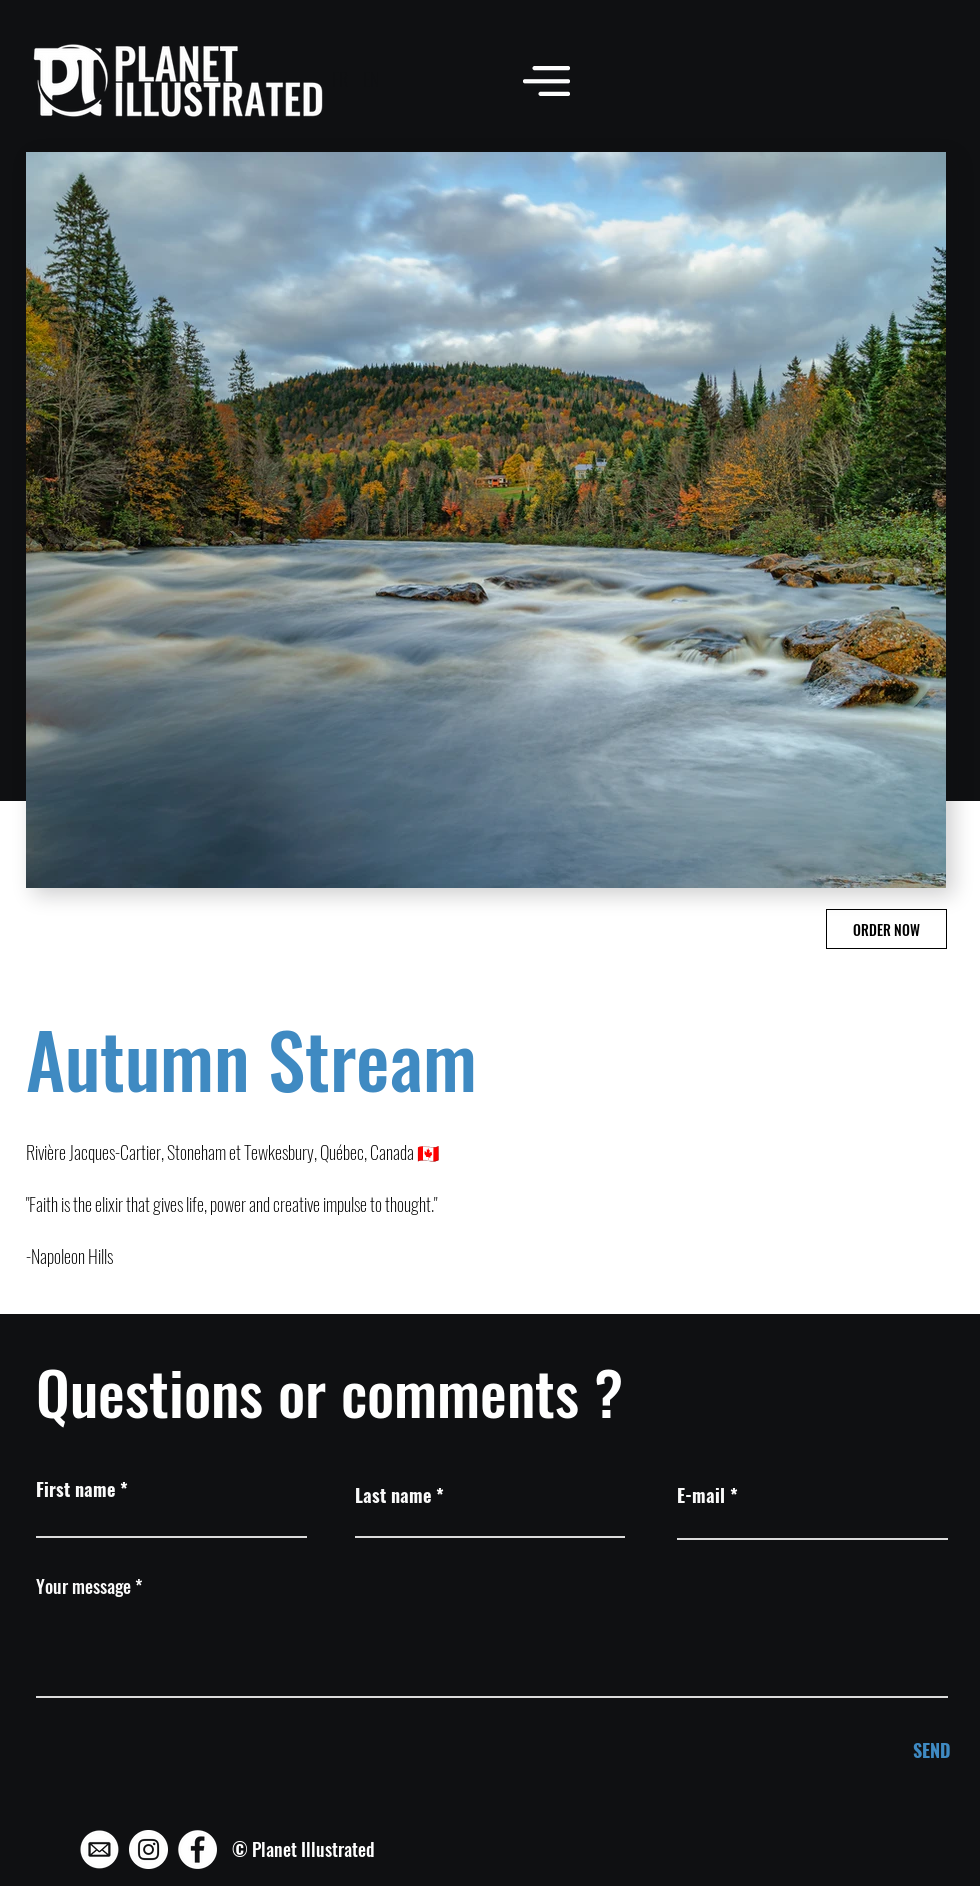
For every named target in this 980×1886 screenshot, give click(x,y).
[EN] (370, 80)
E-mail (701, 1495)
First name (75, 1489)
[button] (546, 80)
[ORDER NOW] (886, 929)
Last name (393, 1495)
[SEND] (883, 1750)
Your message (83, 1586)
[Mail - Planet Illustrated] (99, 1849)
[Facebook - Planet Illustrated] (197, 1849)
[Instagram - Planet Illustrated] (148, 1849)
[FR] (339, 80)
